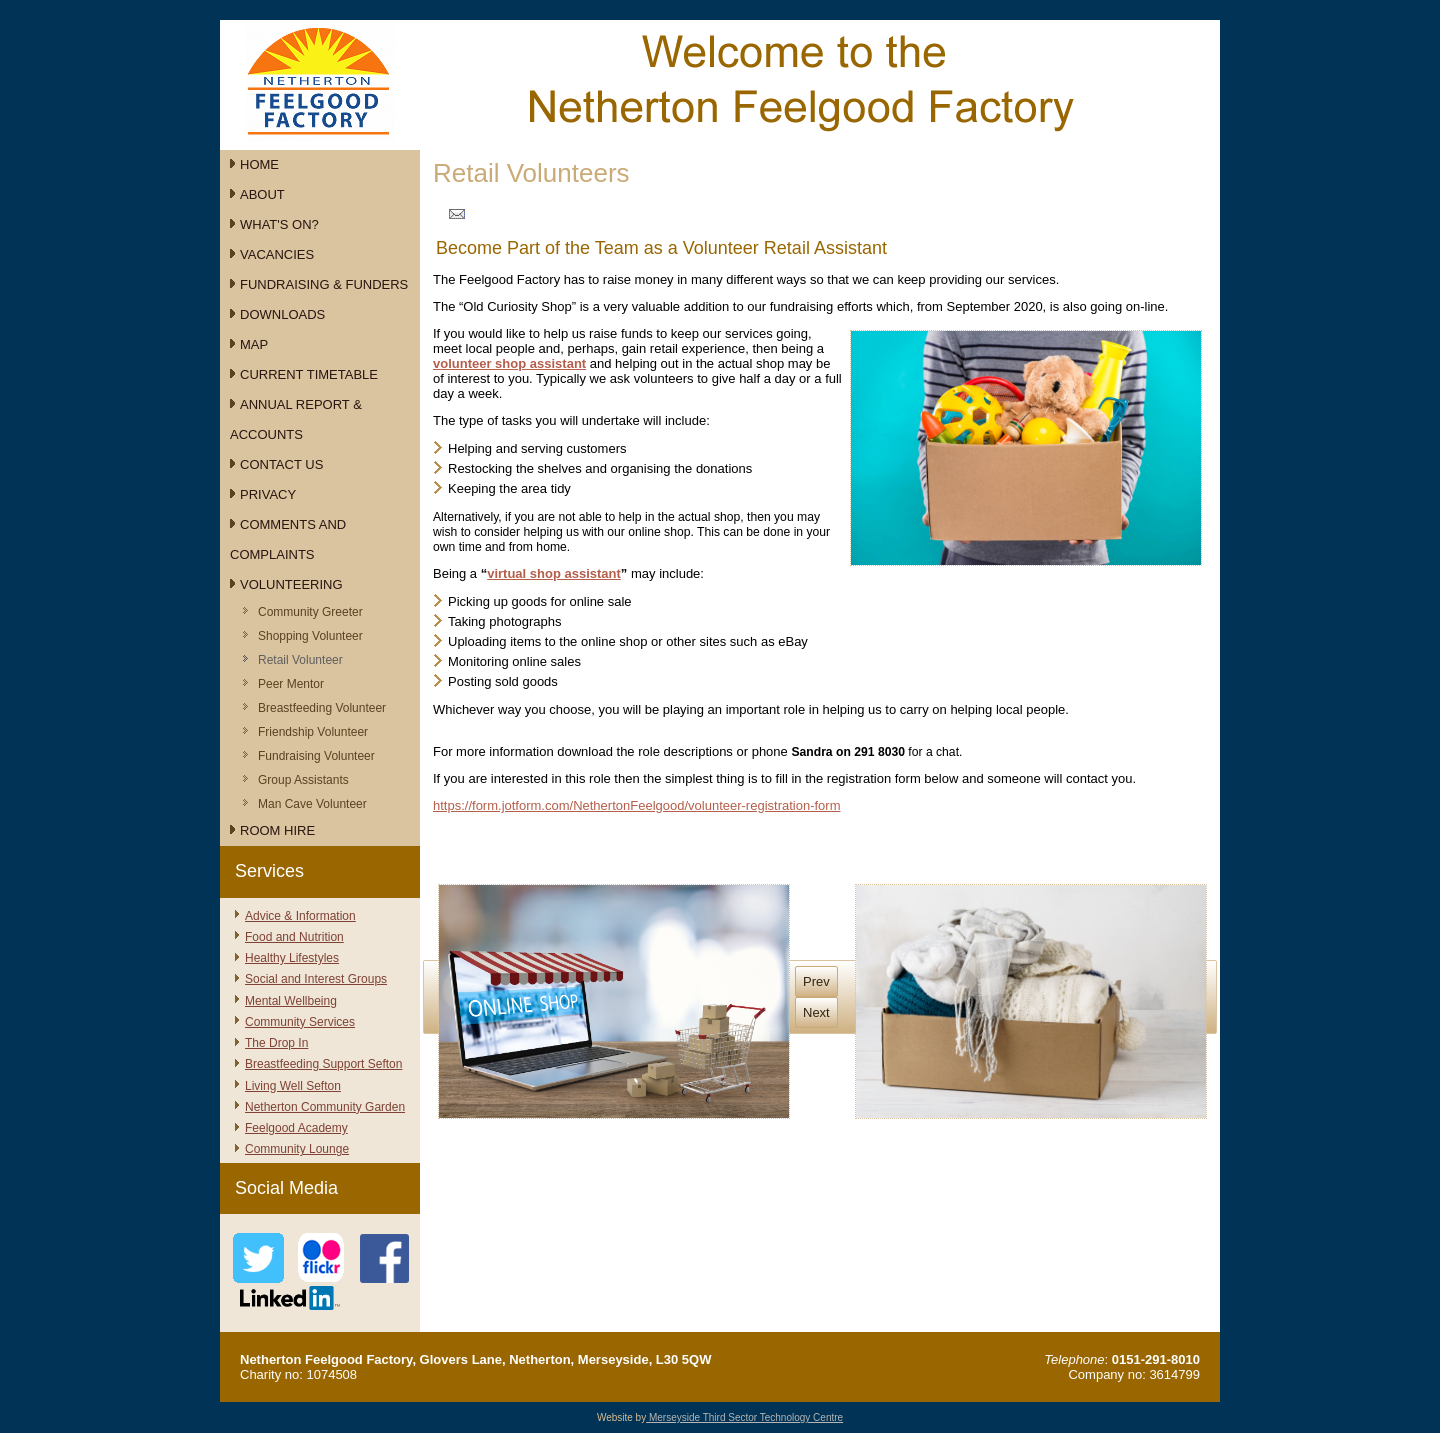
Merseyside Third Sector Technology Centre (744, 1417)
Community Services (300, 1022)
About (262, 194)
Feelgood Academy (296, 1128)
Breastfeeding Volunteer (322, 708)
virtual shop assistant (554, 573)
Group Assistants (303, 780)
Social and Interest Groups (316, 979)
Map (254, 344)
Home (259, 164)
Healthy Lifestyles (292, 958)
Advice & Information (300, 916)
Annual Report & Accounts (296, 419)
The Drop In (276, 1043)
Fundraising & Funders (324, 284)
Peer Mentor (291, 684)
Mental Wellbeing (291, 1001)
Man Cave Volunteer (312, 804)
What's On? (279, 224)
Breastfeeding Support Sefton (323, 1064)
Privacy (268, 494)
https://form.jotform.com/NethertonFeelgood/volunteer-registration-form (637, 805)
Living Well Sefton (293, 1086)
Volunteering (291, 584)
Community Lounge (297, 1149)
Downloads (282, 314)
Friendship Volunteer (313, 732)
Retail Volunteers (531, 173)
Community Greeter (310, 612)
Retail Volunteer (300, 660)
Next (816, 1012)
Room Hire (277, 830)
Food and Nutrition (294, 937)
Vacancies (277, 254)
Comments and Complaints (288, 539)
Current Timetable (309, 374)
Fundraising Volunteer (316, 756)
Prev (816, 981)
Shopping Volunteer (310, 636)
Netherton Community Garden (325, 1107)
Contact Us (281, 464)
